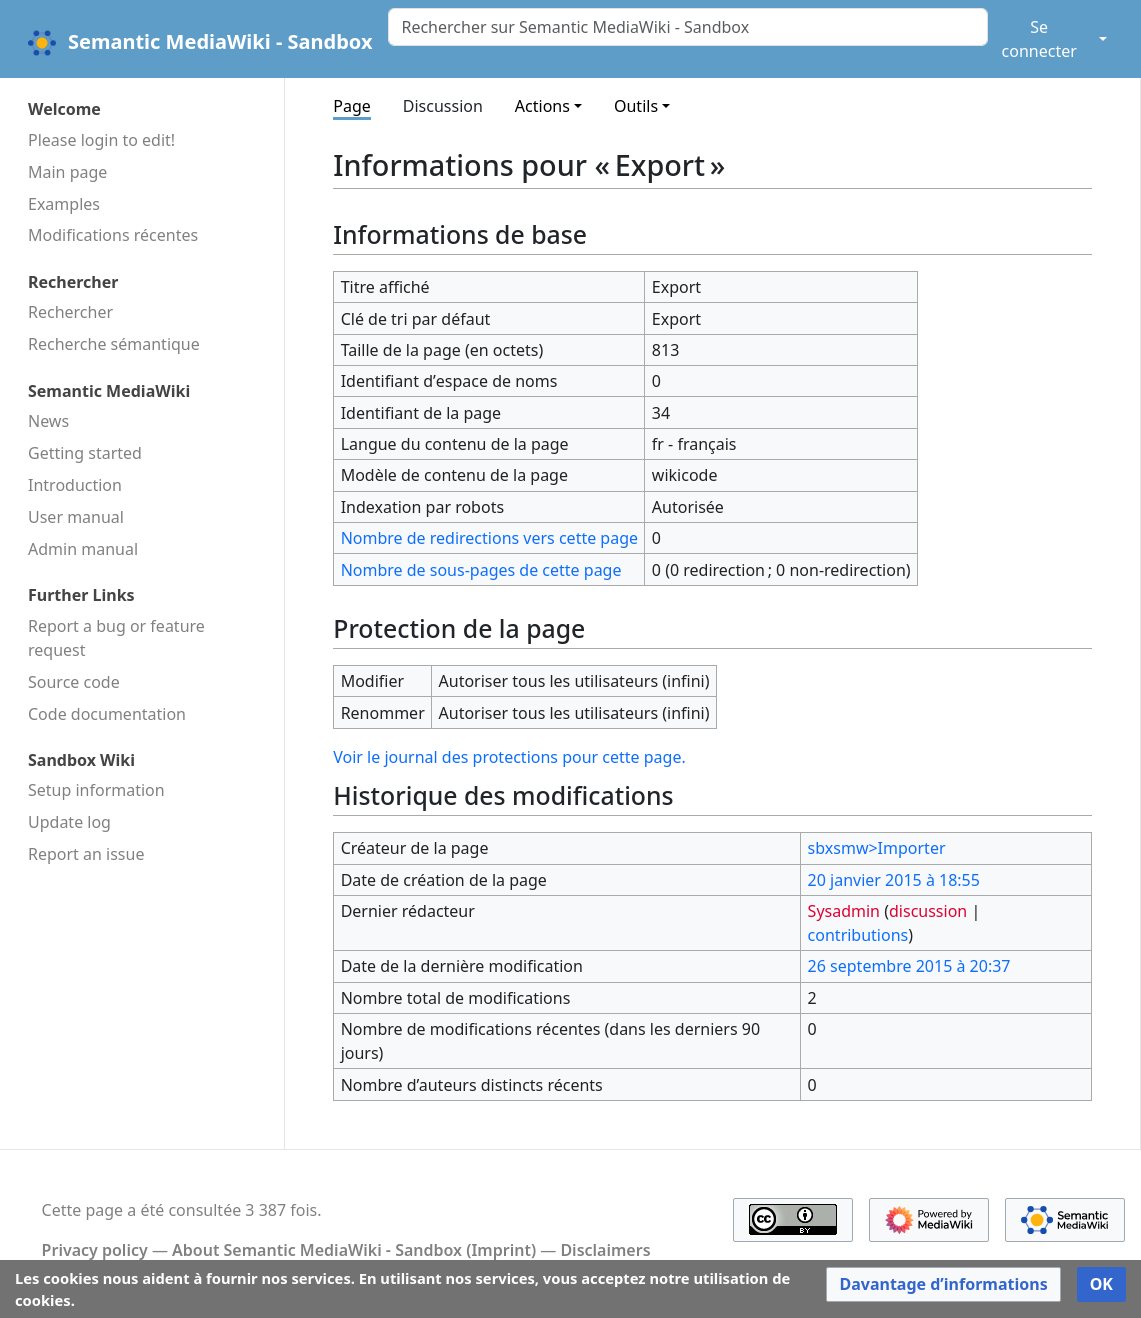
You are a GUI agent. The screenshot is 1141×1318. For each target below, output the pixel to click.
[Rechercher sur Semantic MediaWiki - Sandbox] (688, 27)
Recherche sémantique (114, 344)
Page (352, 106)
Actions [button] (542, 106)
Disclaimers (605, 1250)
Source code (74, 682)
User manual (76, 517)
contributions (858, 935)
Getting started (85, 453)
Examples (64, 204)
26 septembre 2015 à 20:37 (909, 966)
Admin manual (83, 549)
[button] (943, 1284)
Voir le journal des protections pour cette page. (509, 757)
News (48, 421)
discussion (928, 911)
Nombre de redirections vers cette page (489, 538)
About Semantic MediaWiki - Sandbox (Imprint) (354, 1250)
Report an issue (86, 854)
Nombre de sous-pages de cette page (481, 570)
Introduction (75, 485)
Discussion (443, 106)
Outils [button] (636, 106)
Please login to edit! (101, 140)
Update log (69, 822)
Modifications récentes (113, 235)
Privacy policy (95, 1250)
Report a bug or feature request (116, 638)
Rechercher (70, 312)
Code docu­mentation (107, 714)
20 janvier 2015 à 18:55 (894, 880)
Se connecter (1039, 39)
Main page (67, 172)
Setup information (96, 790)
